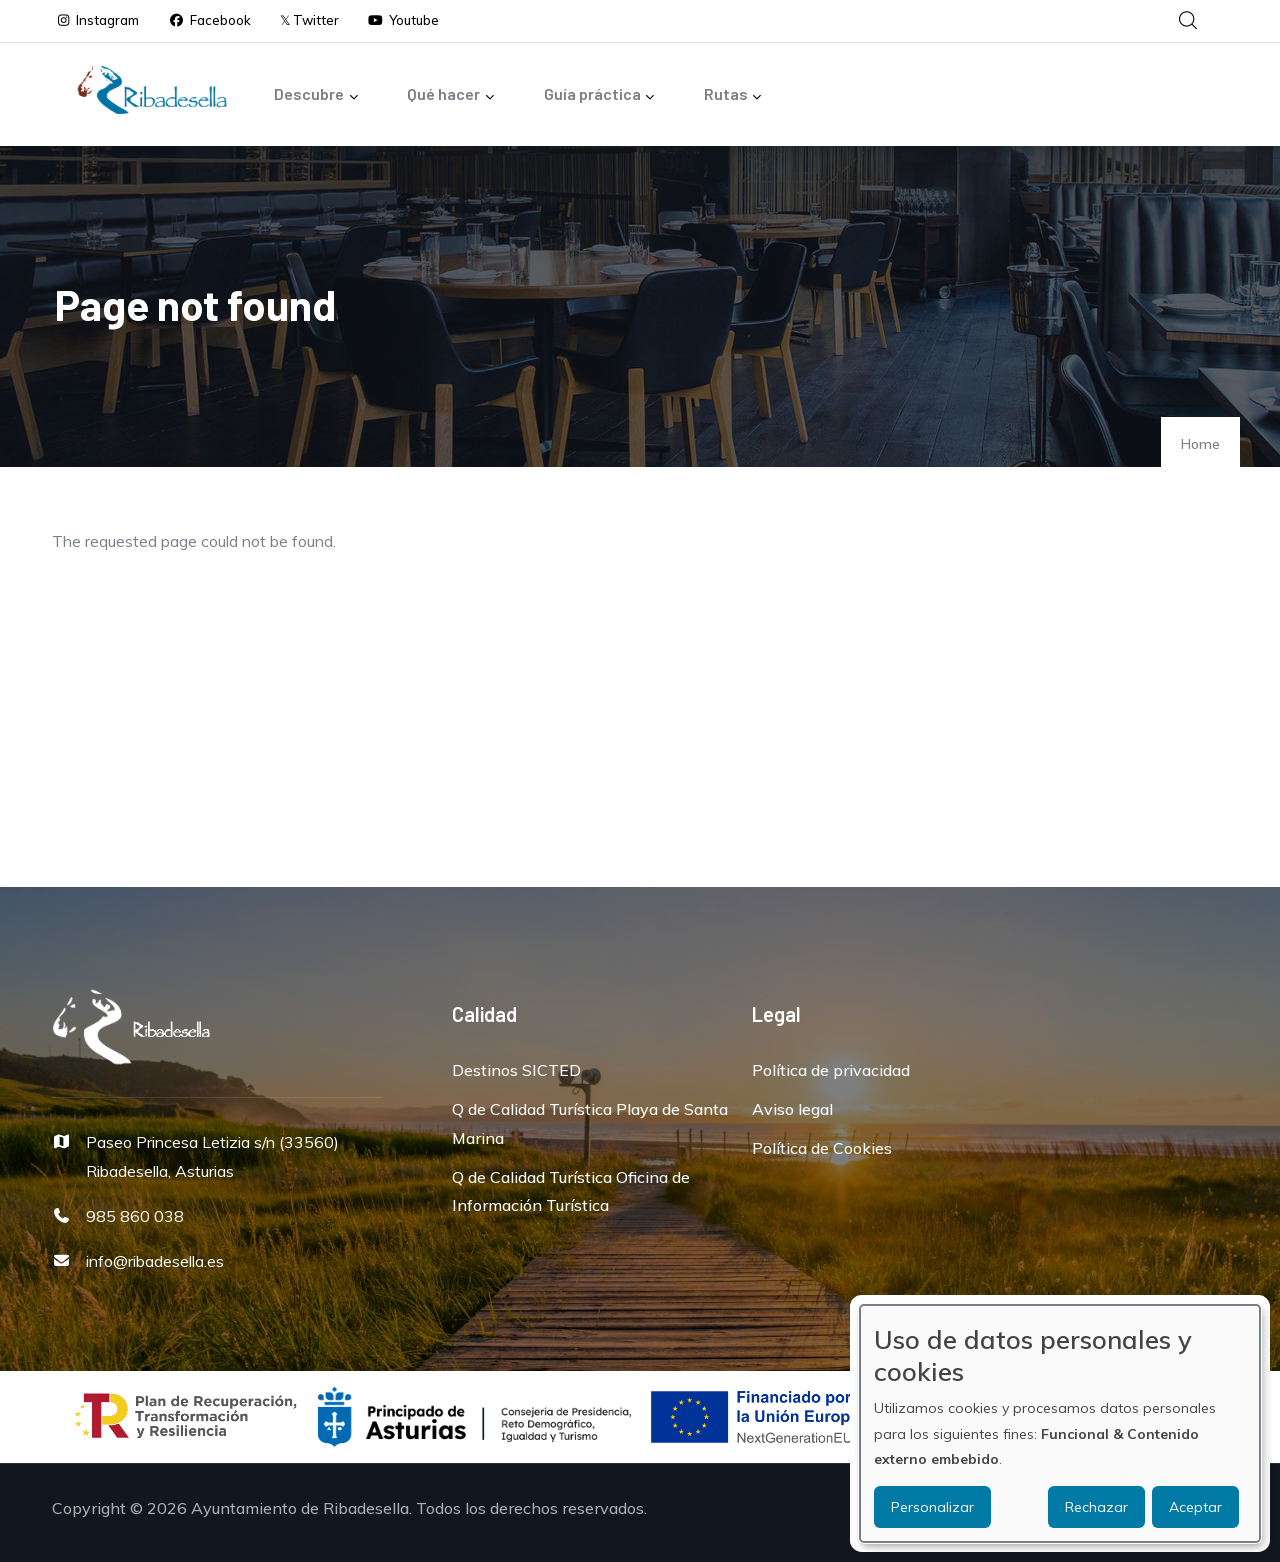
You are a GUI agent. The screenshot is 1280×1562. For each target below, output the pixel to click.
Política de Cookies (822, 1148)
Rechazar (1096, 1507)
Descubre (316, 95)
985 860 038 (135, 1216)
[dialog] (1060, 1423)
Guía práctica (600, 95)
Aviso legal (792, 1109)
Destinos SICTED (516, 1070)
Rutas (733, 95)
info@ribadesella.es (155, 1261)
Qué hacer (451, 95)
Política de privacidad (831, 1070)
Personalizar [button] (932, 1507)
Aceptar (1195, 1507)
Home (1200, 444)
